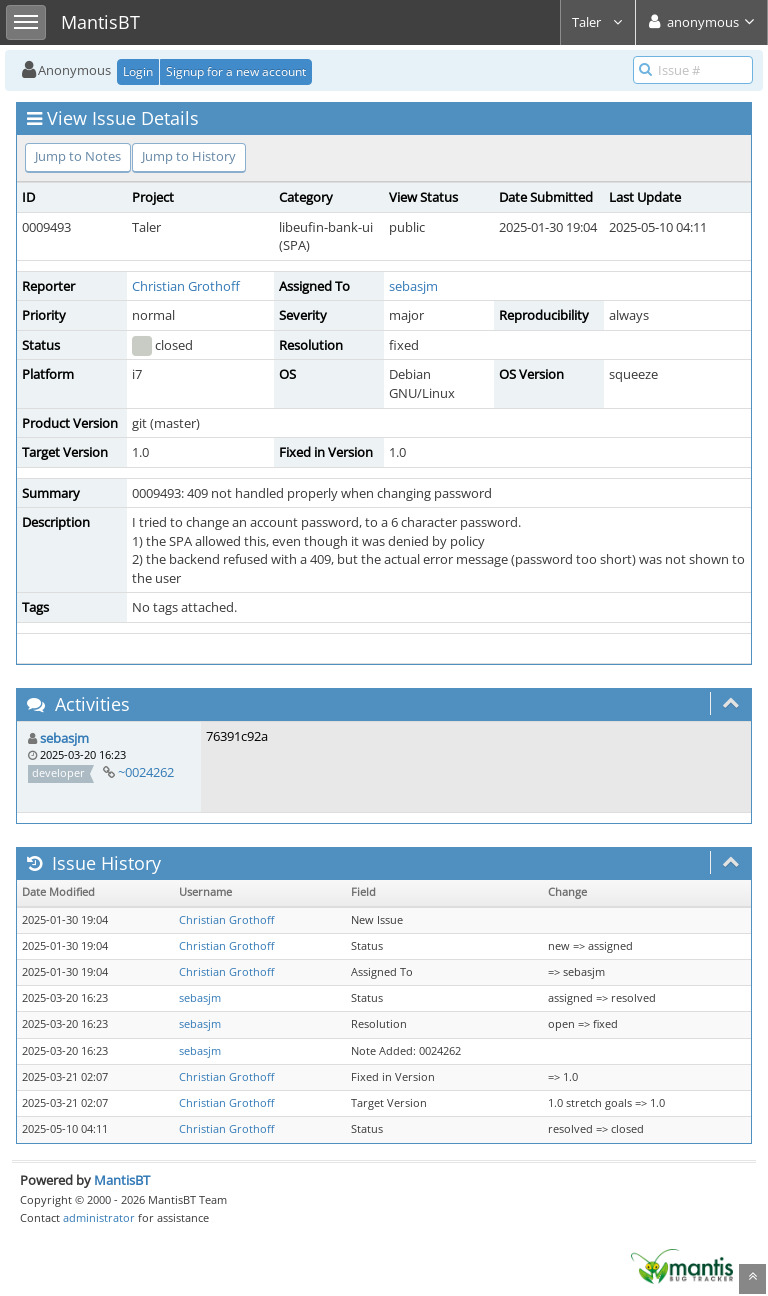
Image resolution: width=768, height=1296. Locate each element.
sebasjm (413, 286)
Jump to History (189, 156)
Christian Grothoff (186, 286)
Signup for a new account (236, 71)
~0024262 (146, 772)
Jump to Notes (78, 156)
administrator (99, 1217)
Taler (598, 22)
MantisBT (122, 1180)
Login (138, 71)
